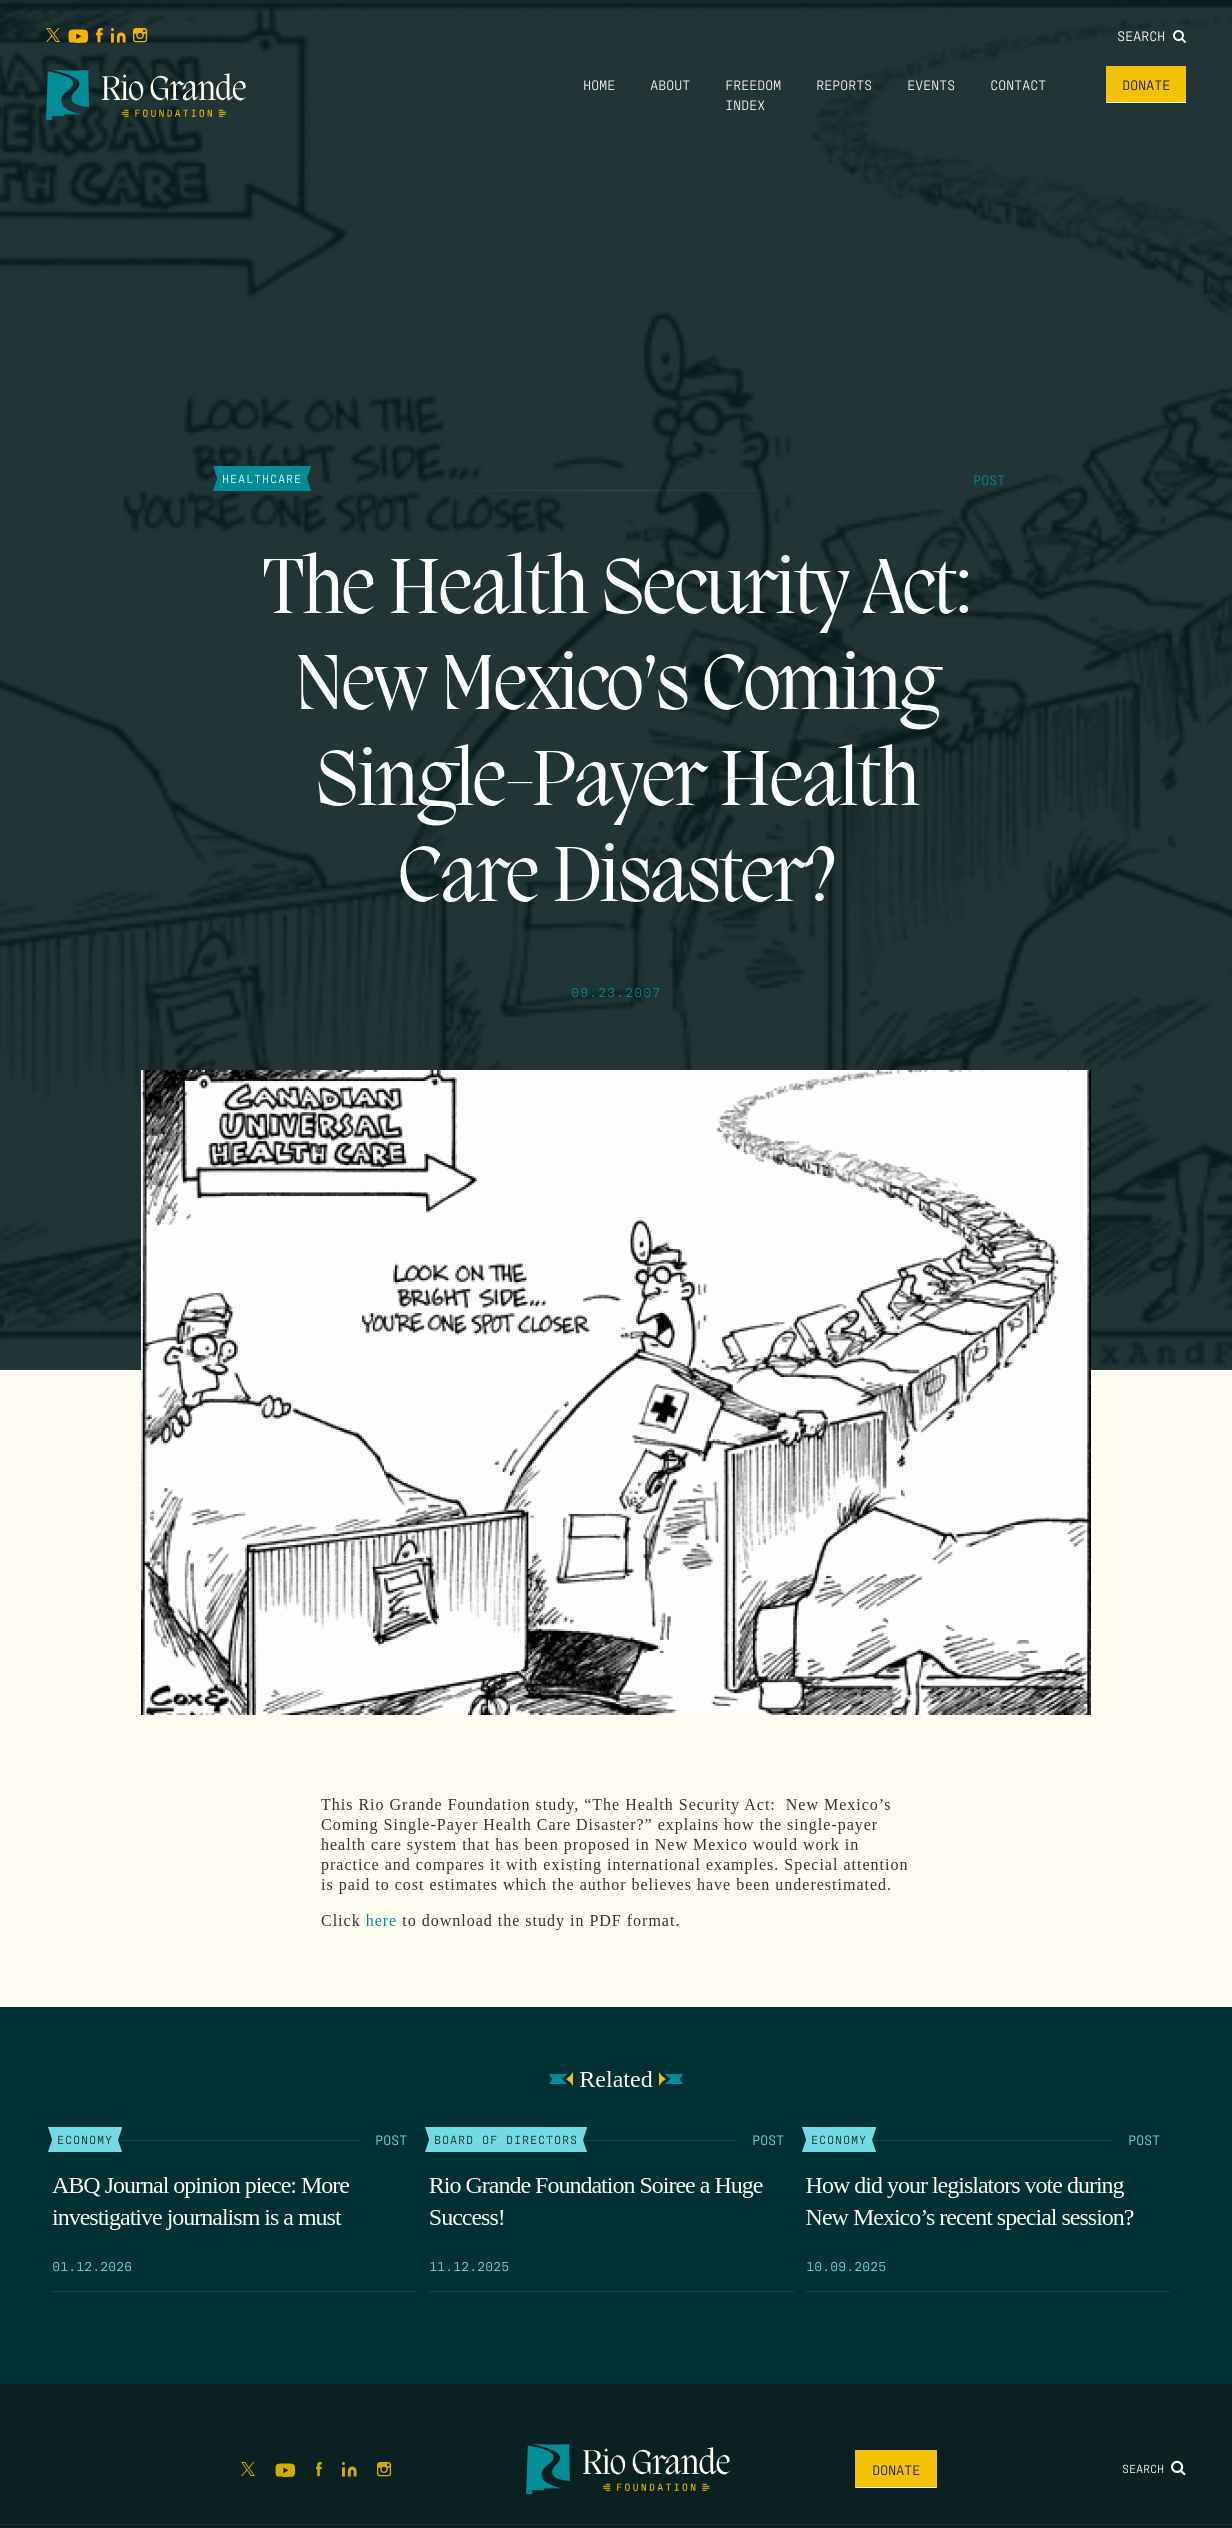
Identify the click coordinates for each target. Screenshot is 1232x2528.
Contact (1018, 84)
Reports (844, 84)
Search (1151, 35)
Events (931, 84)
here (382, 1920)
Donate (1146, 84)
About (670, 84)
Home (599, 84)
